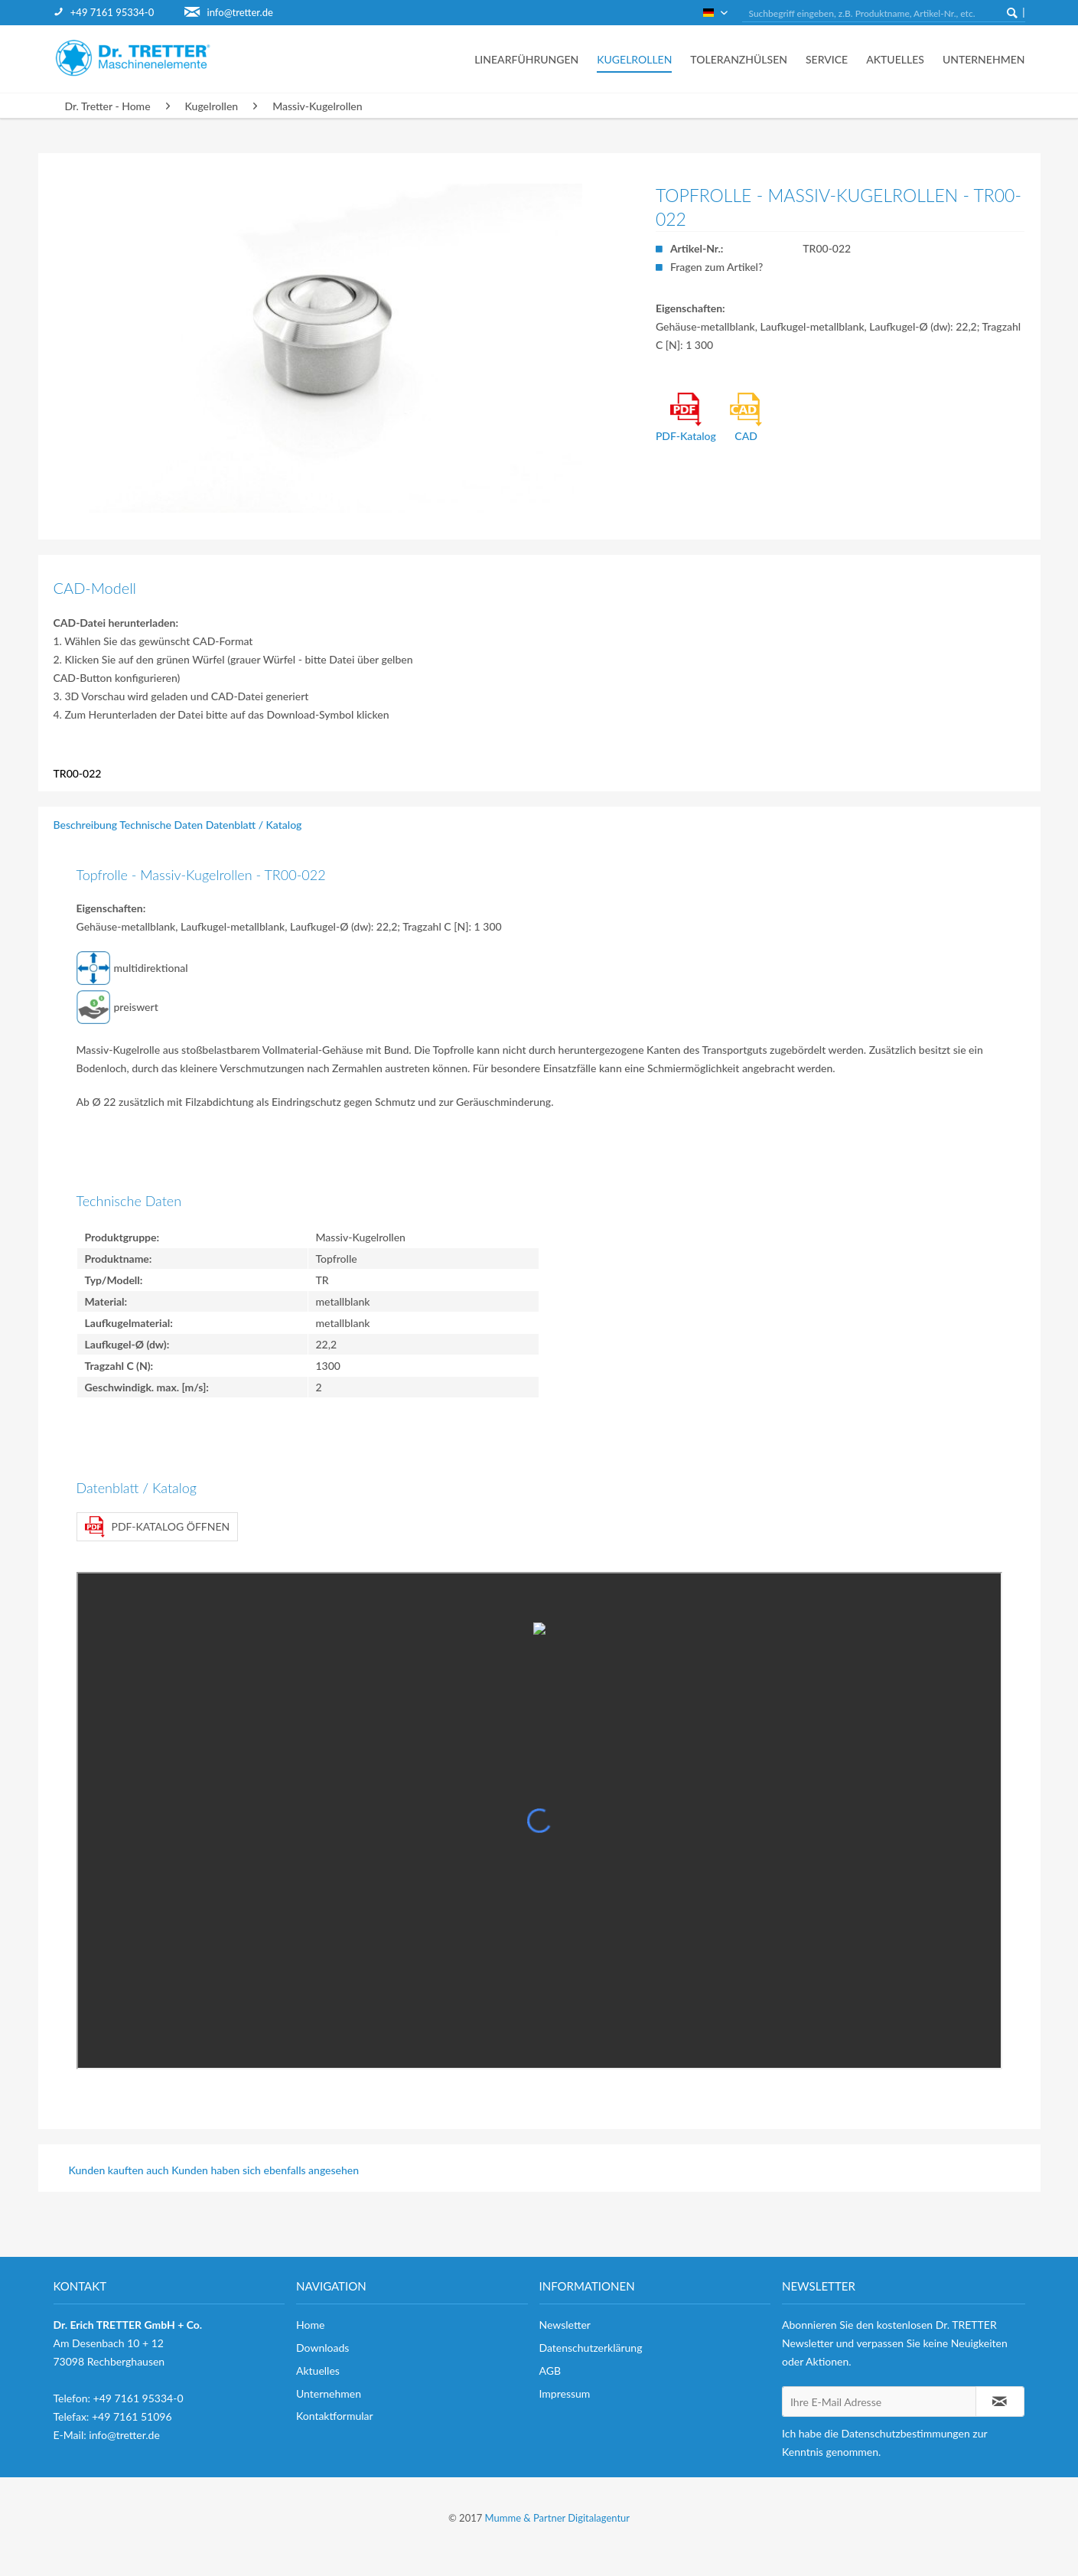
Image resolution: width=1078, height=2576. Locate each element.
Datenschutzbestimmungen (906, 2433)
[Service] (826, 58)
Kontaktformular (334, 2415)
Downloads (322, 2347)
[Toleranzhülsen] (738, 58)
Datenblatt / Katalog (254, 824)
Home (310, 2324)
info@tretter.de (240, 12)
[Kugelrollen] (634, 58)
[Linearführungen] (526, 58)
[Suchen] (1012, 12)
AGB (550, 2370)
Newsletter (565, 2324)
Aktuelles (318, 2370)
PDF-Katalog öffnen (157, 1526)
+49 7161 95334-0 (112, 12)
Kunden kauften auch (119, 2170)
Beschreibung (86, 824)
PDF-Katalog (686, 417)
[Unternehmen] (979, 58)
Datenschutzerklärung (591, 2347)
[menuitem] (119, 12)
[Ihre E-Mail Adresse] (879, 2401)
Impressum (565, 2393)
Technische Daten (161, 824)
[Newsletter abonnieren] (999, 2401)
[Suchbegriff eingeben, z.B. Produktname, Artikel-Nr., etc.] (883, 13)
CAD (746, 417)
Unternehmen (328, 2393)
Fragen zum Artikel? (716, 266)
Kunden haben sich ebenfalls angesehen (265, 2170)
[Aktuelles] (895, 58)
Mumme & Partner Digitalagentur (557, 2518)
